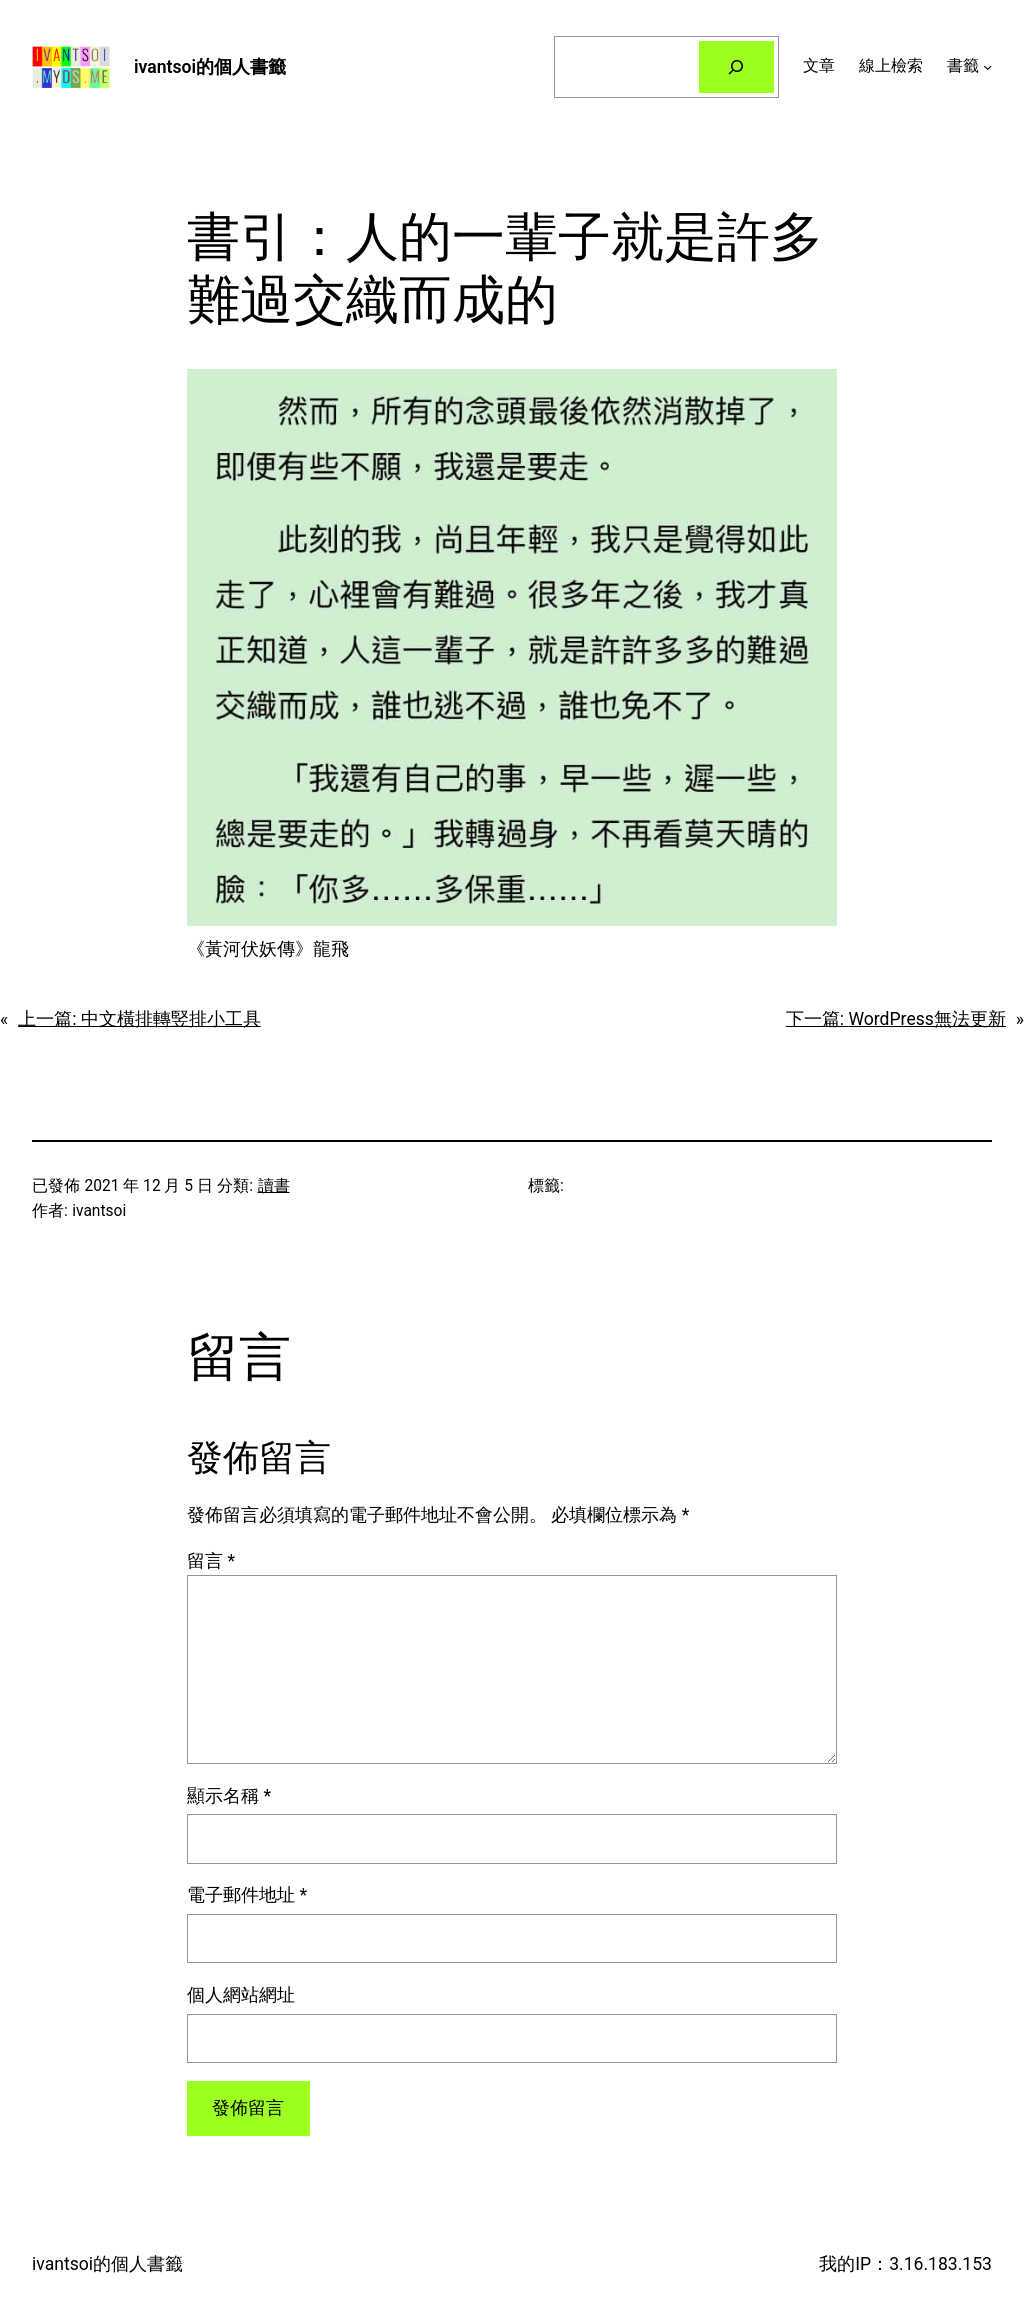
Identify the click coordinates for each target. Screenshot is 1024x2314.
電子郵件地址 (247, 1895)
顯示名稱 (229, 1796)
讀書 (274, 1186)
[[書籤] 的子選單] (987, 66)
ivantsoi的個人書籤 (210, 67)
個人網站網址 (241, 1995)
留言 (211, 1561)
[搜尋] (736, 66)
